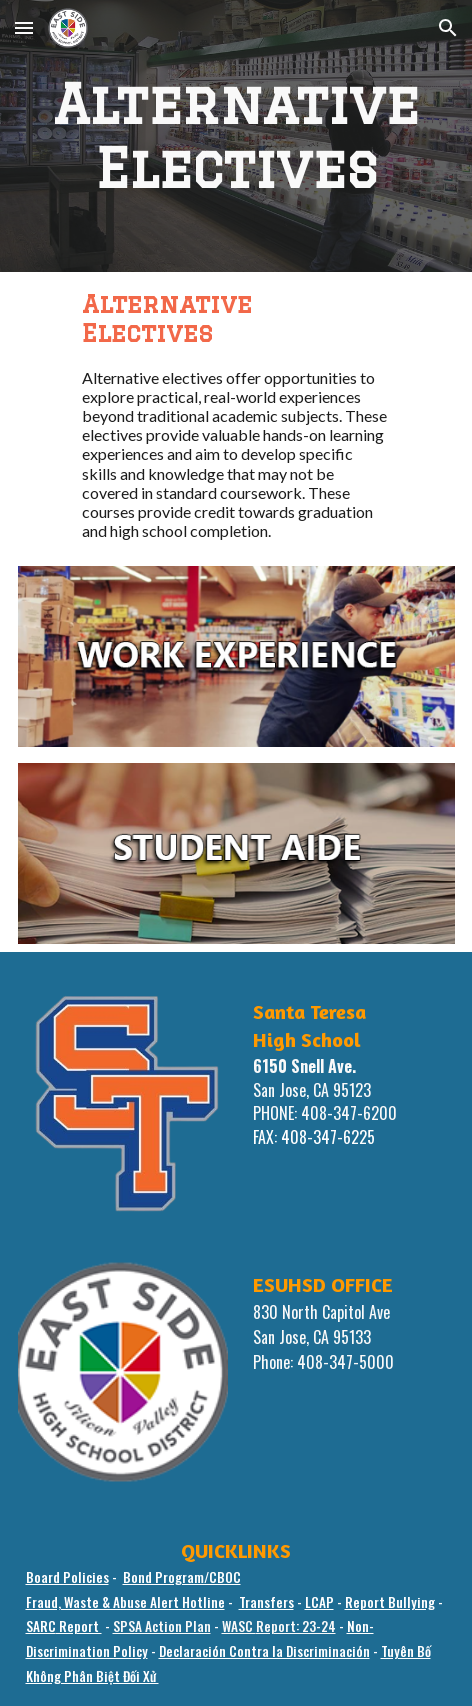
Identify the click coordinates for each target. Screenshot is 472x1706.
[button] (24, 27)
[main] (236, 136)
